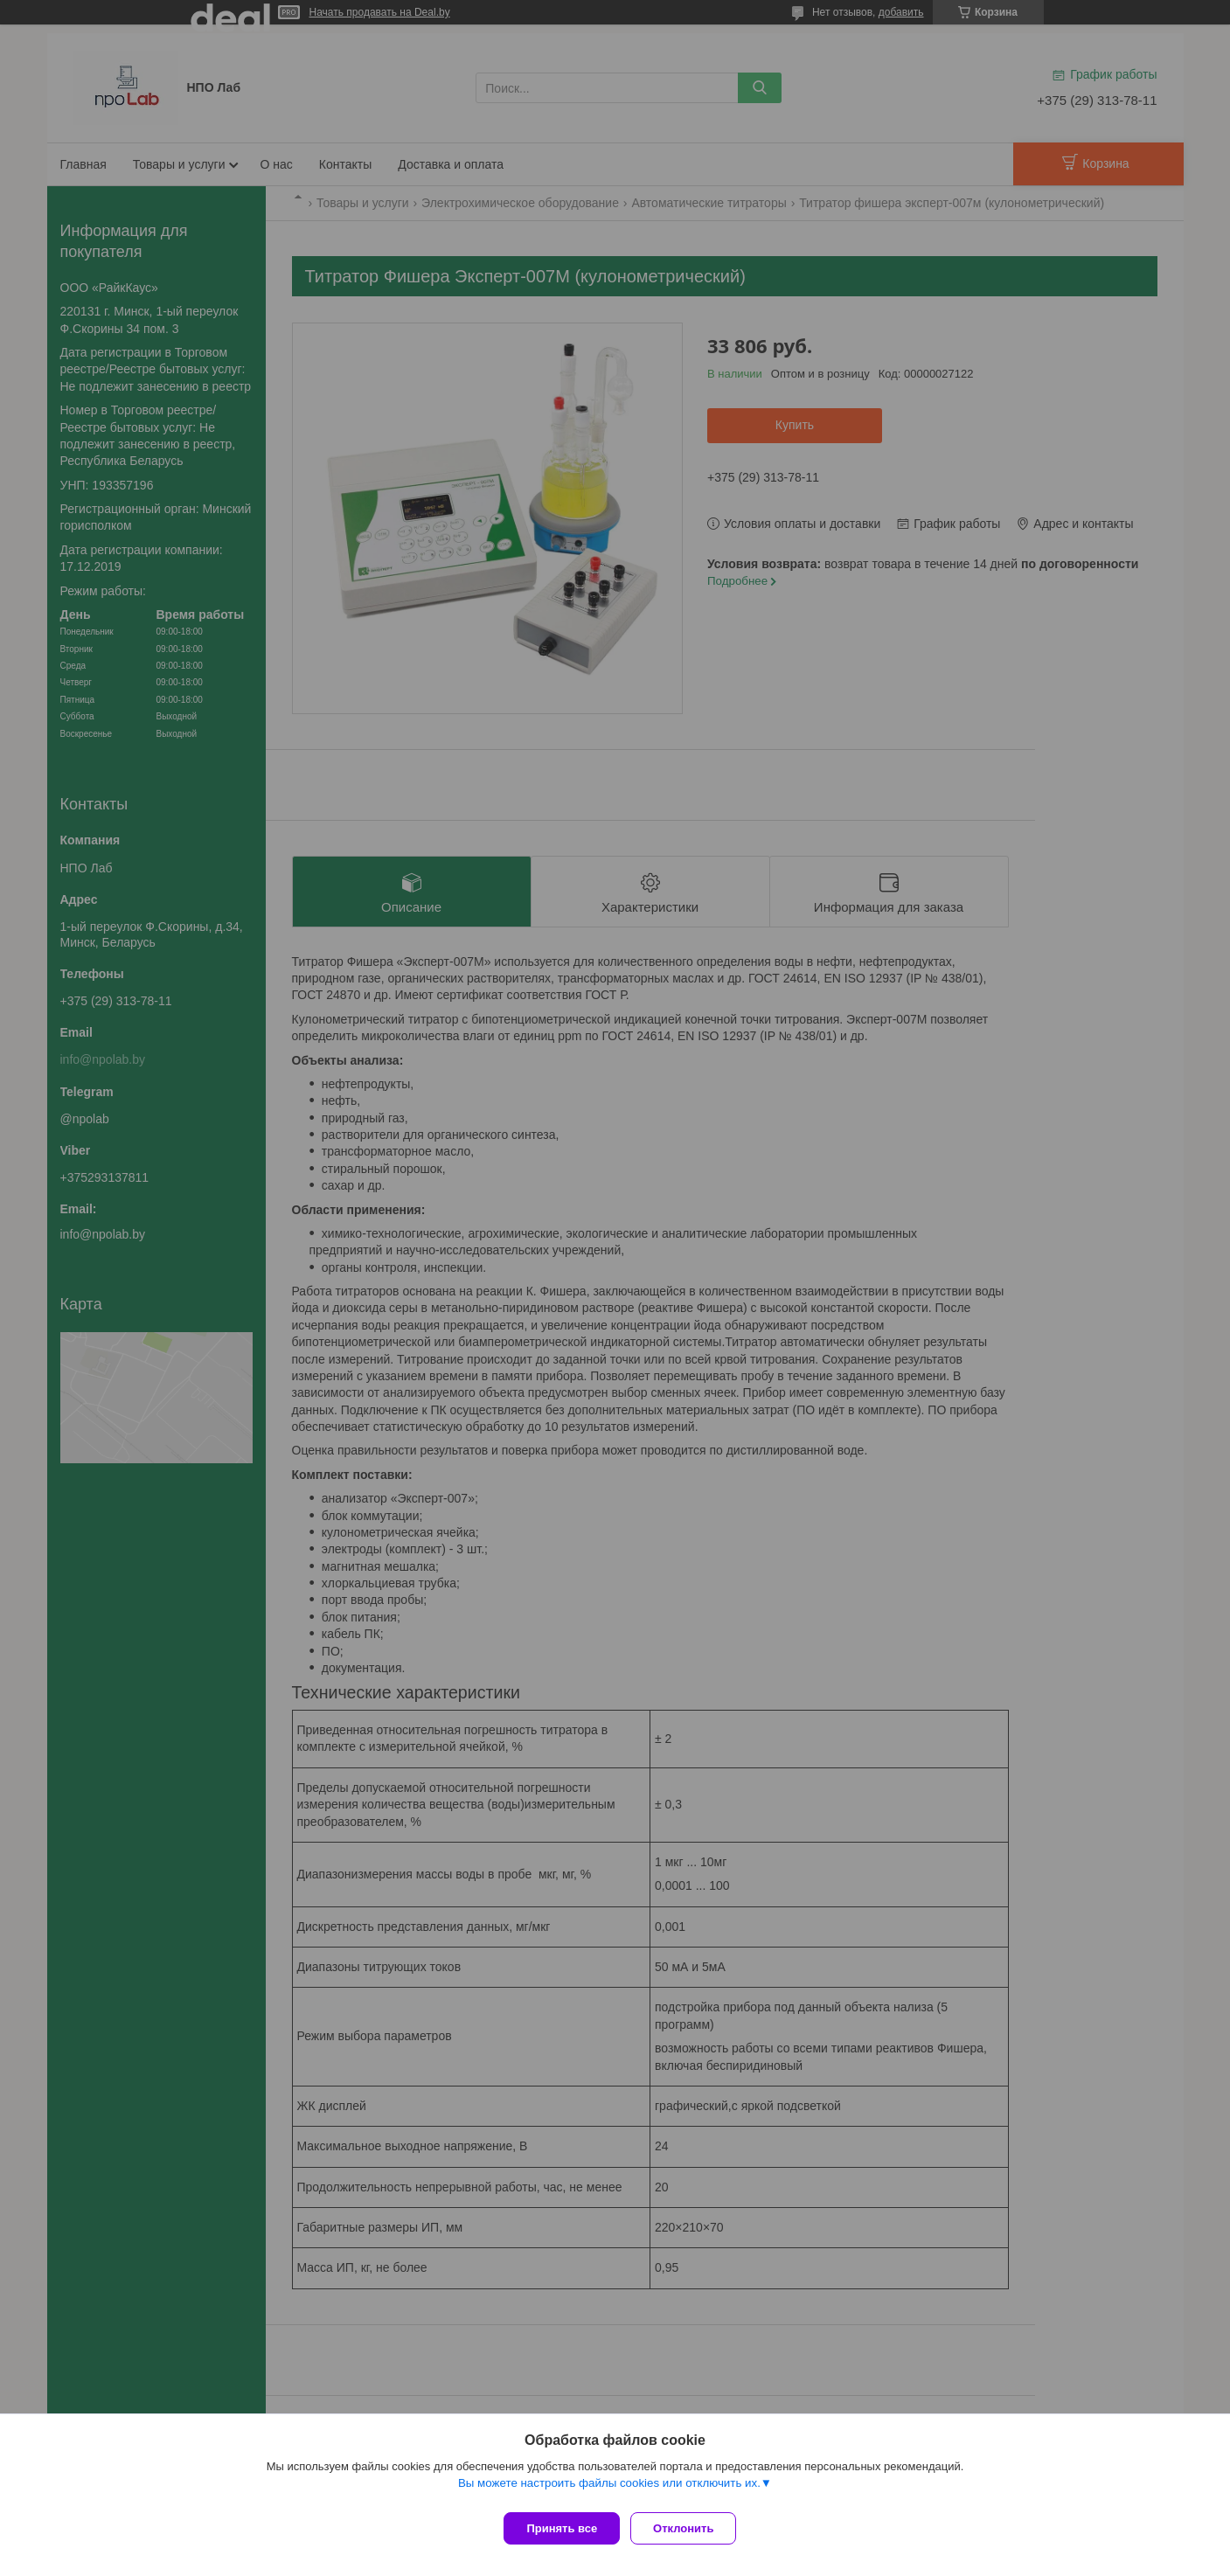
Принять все (561, 2528)
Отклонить (690, 2528)
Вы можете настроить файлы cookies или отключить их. (609, 2489)
